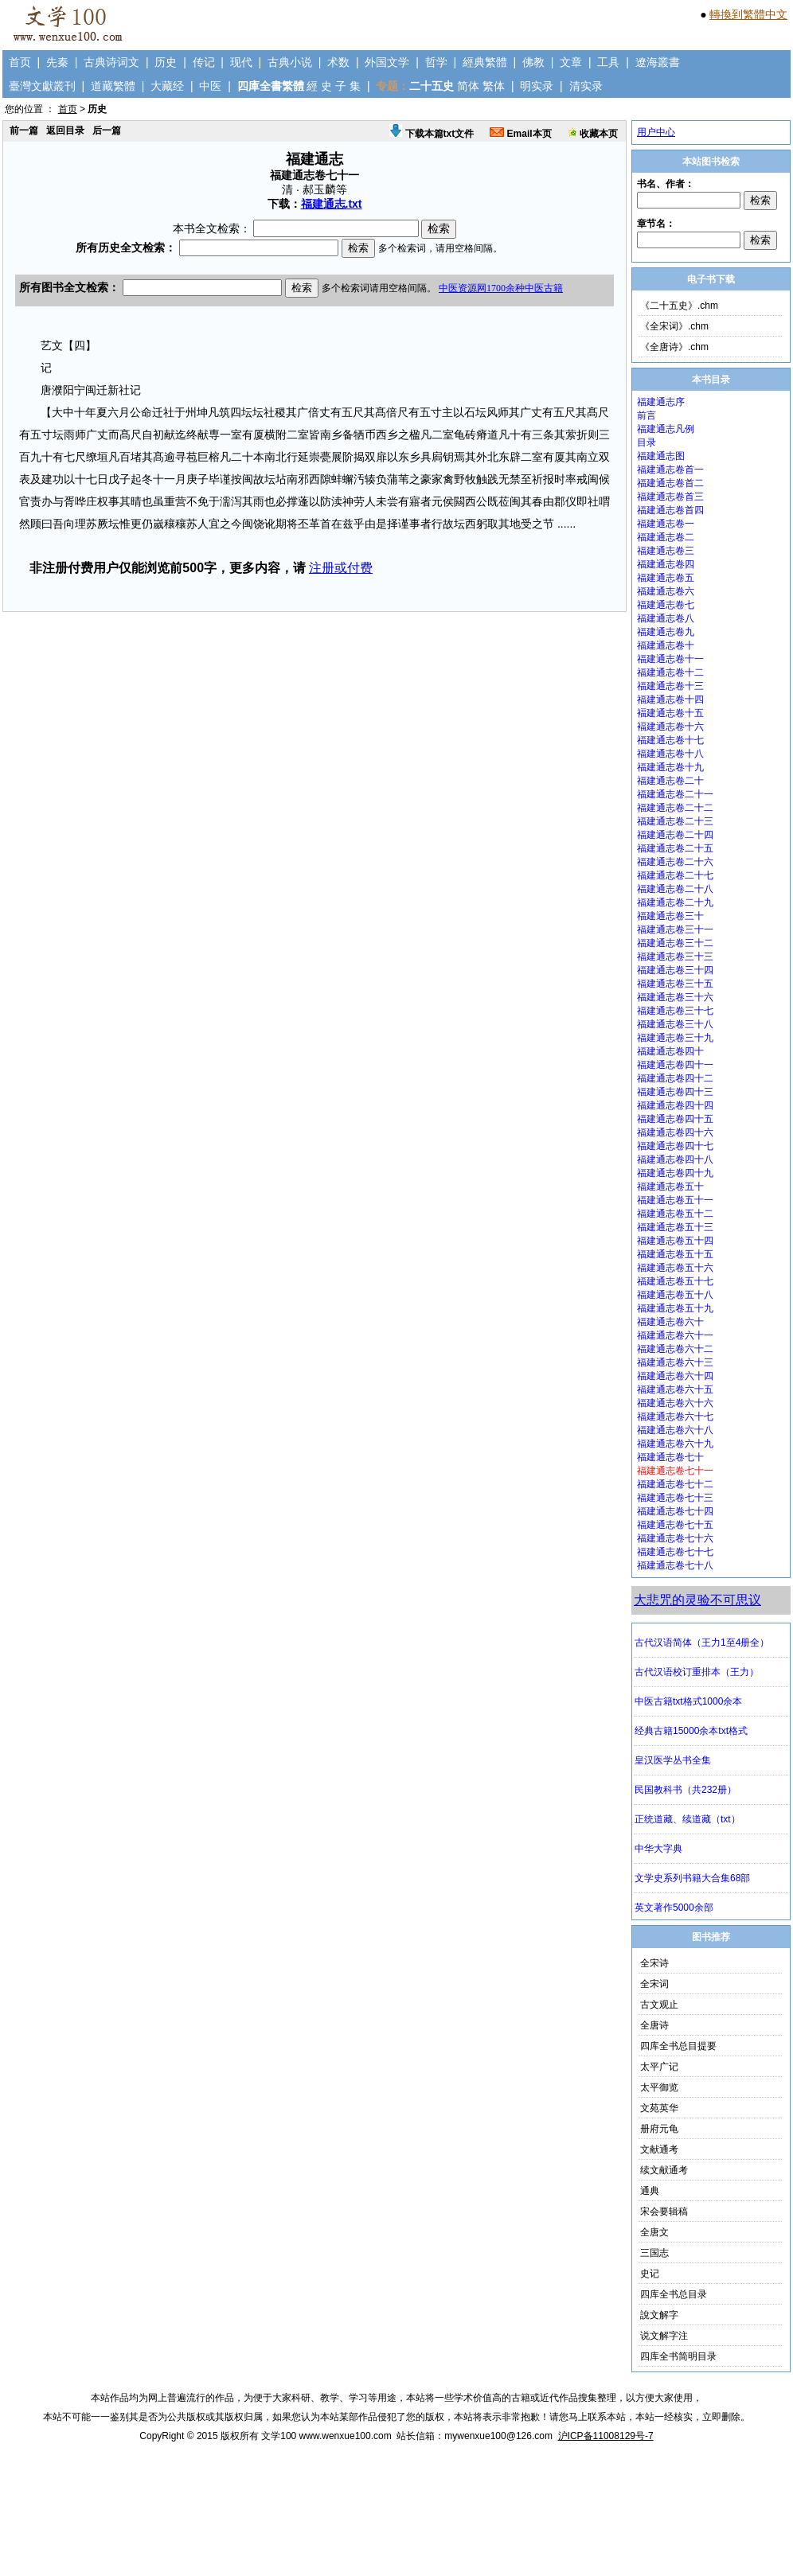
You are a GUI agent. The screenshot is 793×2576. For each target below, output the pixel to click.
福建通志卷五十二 (675, 1213)
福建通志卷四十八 (675, 1159)
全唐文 (654, 2232)
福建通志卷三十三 (675, 956)
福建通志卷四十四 (675, 1105)
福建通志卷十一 (670, 658)
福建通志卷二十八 (675, 888)
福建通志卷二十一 (675, 794)
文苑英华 (659, 2108)
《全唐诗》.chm (674, 347)
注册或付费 (341, 568)
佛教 (533, 62)
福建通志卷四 (665, 564)
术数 (338, 62)
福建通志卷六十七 (675, 1416)
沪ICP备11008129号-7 (606, 2436)
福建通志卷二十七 (675, 875)
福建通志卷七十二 (675, 1484)
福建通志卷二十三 (675, 821)
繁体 (493, 86)
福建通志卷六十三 (675, 1362)
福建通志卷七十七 (675, 1551)
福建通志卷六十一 (675, 1335)
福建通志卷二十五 (675, 848)
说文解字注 (664, 2335)
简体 (468, 86)
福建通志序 (661, 401)
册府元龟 (659, 2128)
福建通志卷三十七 (675, 1010)
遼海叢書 (657, 62)
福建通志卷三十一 (675, 929)
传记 (204, 62)
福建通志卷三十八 (675, 1024)
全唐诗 (654, 2025)
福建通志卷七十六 (675, 1538)
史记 (649, 2273)
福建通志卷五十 (670, 1186)
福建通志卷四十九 (675, 1173)
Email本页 (520, 133)
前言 (646, 415)
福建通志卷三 (665, 550)
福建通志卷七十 (670, 1457)
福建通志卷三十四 (675, 970)
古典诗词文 (111, 62)
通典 (649, 2190)
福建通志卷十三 (670, 686)
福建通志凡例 (665, 429)
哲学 (436, 62)
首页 (20, 62)
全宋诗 (654, 1963)
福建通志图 (661, 456)
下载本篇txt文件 (431, 133)
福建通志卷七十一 (675, 1470)
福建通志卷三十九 (675, 1037)
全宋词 (654, 1983)
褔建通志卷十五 (670, 713)
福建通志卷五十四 (675, 1240)
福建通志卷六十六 (675, 1403)
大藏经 (167, 86)
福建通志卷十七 (670, 740)
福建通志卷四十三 (675, 1091)
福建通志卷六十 (670, 1321)
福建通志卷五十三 (675, 1227)
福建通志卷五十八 (675, 1294)
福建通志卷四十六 (675, 1132)
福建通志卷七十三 (675, 1497)
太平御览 (659, 2087)
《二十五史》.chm (679, 305)
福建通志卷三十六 (675, 997)
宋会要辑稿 (664, 2211)
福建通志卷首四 (670, 510)
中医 (210, 86)
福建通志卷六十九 (675, 1443)
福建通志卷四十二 (675, 1078)
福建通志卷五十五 (675, 1254)
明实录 (536, 86)
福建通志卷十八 (670, 753)
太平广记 (659, 2066)
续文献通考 (664, 2170)
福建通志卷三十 (670, 916)
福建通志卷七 (665, 604)
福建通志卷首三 (670, 496)
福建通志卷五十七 (675, 1281)
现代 (241, 62)
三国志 (654, 2252)
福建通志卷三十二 (675, 943)
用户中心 (656, 132)
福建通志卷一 (665, 523)
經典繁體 (485, 62)
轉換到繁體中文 (748, 14)
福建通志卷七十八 (675, 1565)
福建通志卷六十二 (675, 1348)
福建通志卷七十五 (675, 1524)
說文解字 (659, 2315)
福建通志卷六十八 (675, 1430)
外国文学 (387, 62)
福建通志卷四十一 (675, 1064)
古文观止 (659, 2004)
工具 (608, 62)
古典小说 (290, 62)
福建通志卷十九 (670, 767)
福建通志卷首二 (670, 483)
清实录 (586, 86)
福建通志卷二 (665, 537)
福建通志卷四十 (670, 1051)
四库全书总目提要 (678, 2046)
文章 (571, 62)
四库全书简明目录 (678, 2356)
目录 (646, 442)
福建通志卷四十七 (675, 1146)
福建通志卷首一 (670, 469)
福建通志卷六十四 (675, 1376)
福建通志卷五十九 (675, 1308)
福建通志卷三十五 (675, 983)
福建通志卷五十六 (675, 1267)
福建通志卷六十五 (675, 1389)
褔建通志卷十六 (670, 726)
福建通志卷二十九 (675, 902)
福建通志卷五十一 (675, 1200)
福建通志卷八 (665, 618)
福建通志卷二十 (670, 780)
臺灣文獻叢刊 (42, 86)
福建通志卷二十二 (675, 807)
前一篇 (24, 130)
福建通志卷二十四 (675, 834)
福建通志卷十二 (670, 672)
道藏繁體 (113, 86)
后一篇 (106, 130)
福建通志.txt (331, 203)
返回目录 (65, 130)
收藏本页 (593, 133)
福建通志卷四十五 (675, 1118)
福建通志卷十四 (670, 699)
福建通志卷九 (665, 631)
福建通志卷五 (665, 577)
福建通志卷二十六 (675, 861)
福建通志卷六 (665, 591)
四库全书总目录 (673, 2294)
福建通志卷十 (665, 645)
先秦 (57, 62)
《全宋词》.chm (674, 326)
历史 (165, 62)
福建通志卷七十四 (675, 1511)
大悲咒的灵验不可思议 (697, 1600)
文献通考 (659, 2149)
